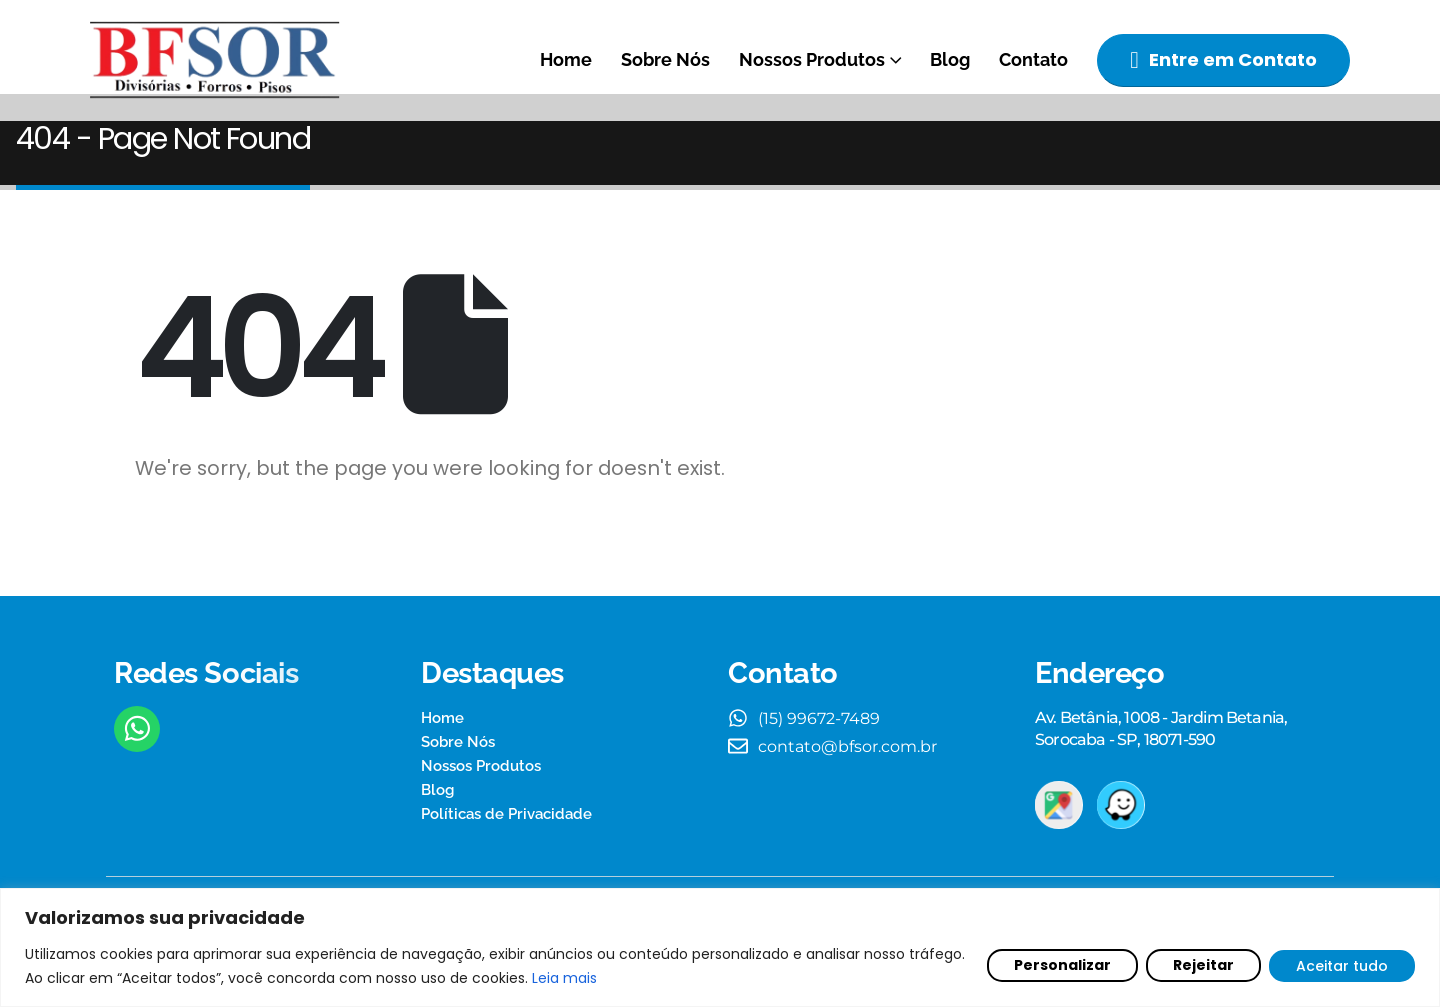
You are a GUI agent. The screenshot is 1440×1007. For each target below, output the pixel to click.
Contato (1033, 59)
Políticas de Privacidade (506, 841)
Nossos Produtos (812, 59)
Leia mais (564, 978)
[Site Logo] (215, 60)
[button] (1223, 61)
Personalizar (1062, 965)
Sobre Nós (665, 59)
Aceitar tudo (1342, 966)
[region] (720, 947)
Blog (950, 59)
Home (566, 59)
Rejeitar (1203, 965)
